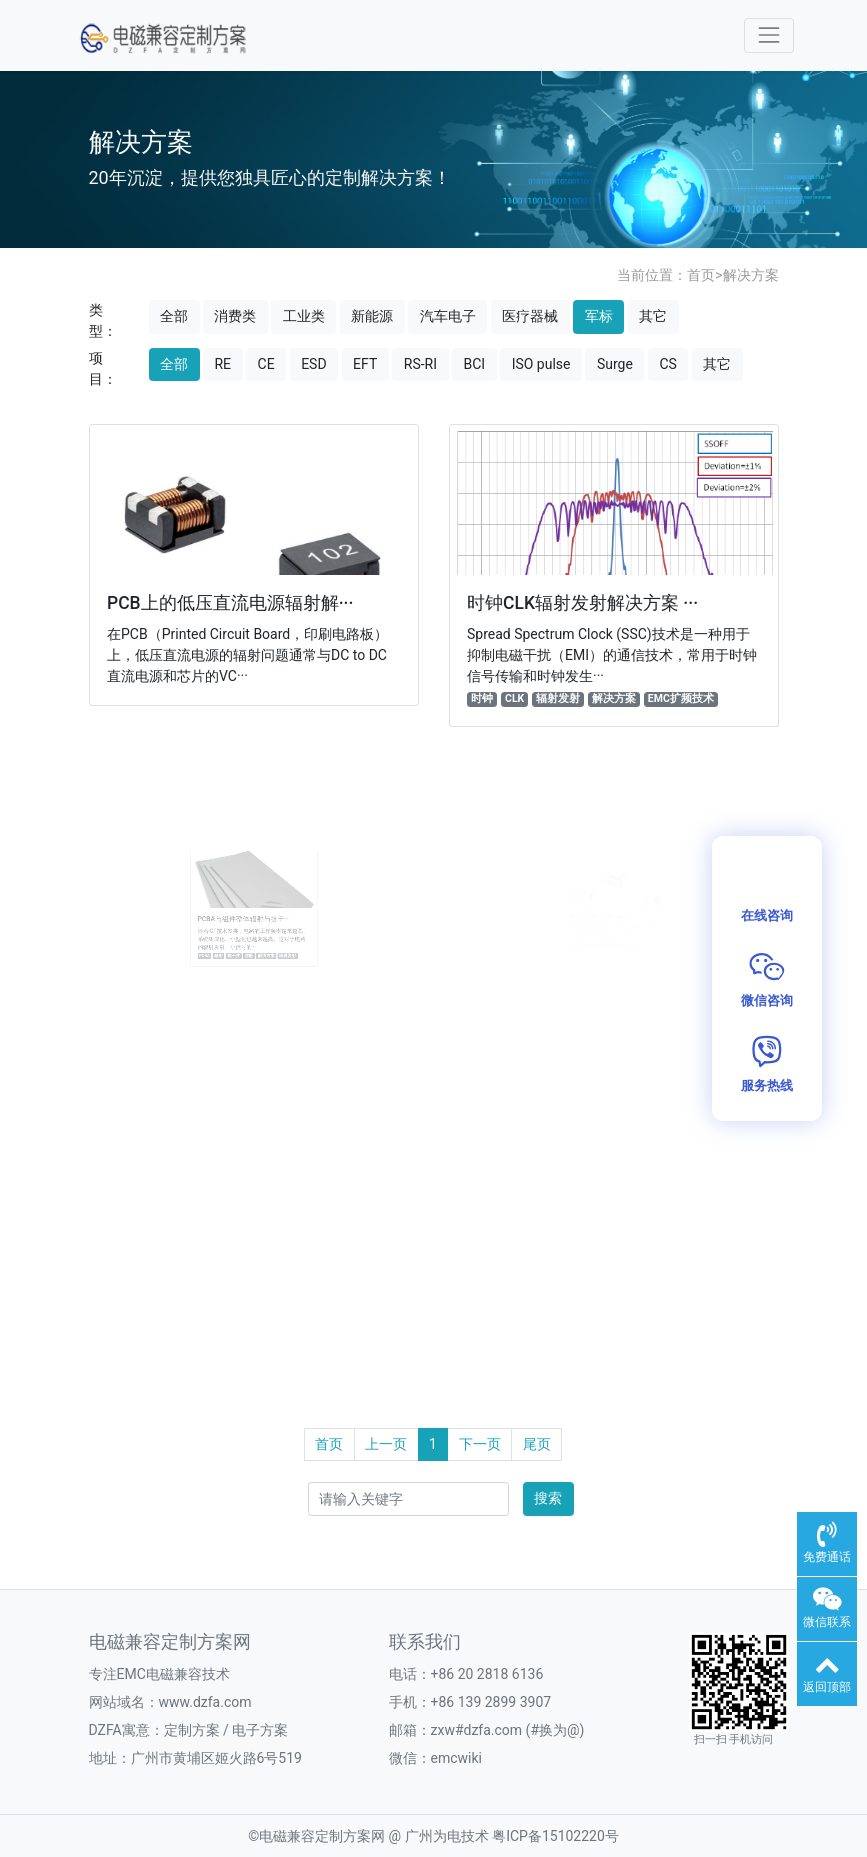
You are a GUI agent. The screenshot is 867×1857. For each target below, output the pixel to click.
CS (667, 364)
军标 (599, 316)
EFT (365, 364)
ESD (313, 364)
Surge (615, 364)
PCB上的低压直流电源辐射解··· (230, 603)
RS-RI (420, 364)
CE (266, 364)
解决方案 (751, 275)
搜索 (548, 1498)
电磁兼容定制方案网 (322, 1836)
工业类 (304, 316)
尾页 (537, 1444)
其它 (653, 316)
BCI (474, 364)
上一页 (386, 1444)
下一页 (480, 1444)
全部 (174, 316)
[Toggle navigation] (768, 35)
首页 (701, 275)
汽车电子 (448, 316)
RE (222, 364)
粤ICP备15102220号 (555, 1836)
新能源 (372, 316)
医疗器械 (530, 316)
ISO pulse (541, 364)
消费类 (235, 316)
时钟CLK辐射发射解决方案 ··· (582, 603)
